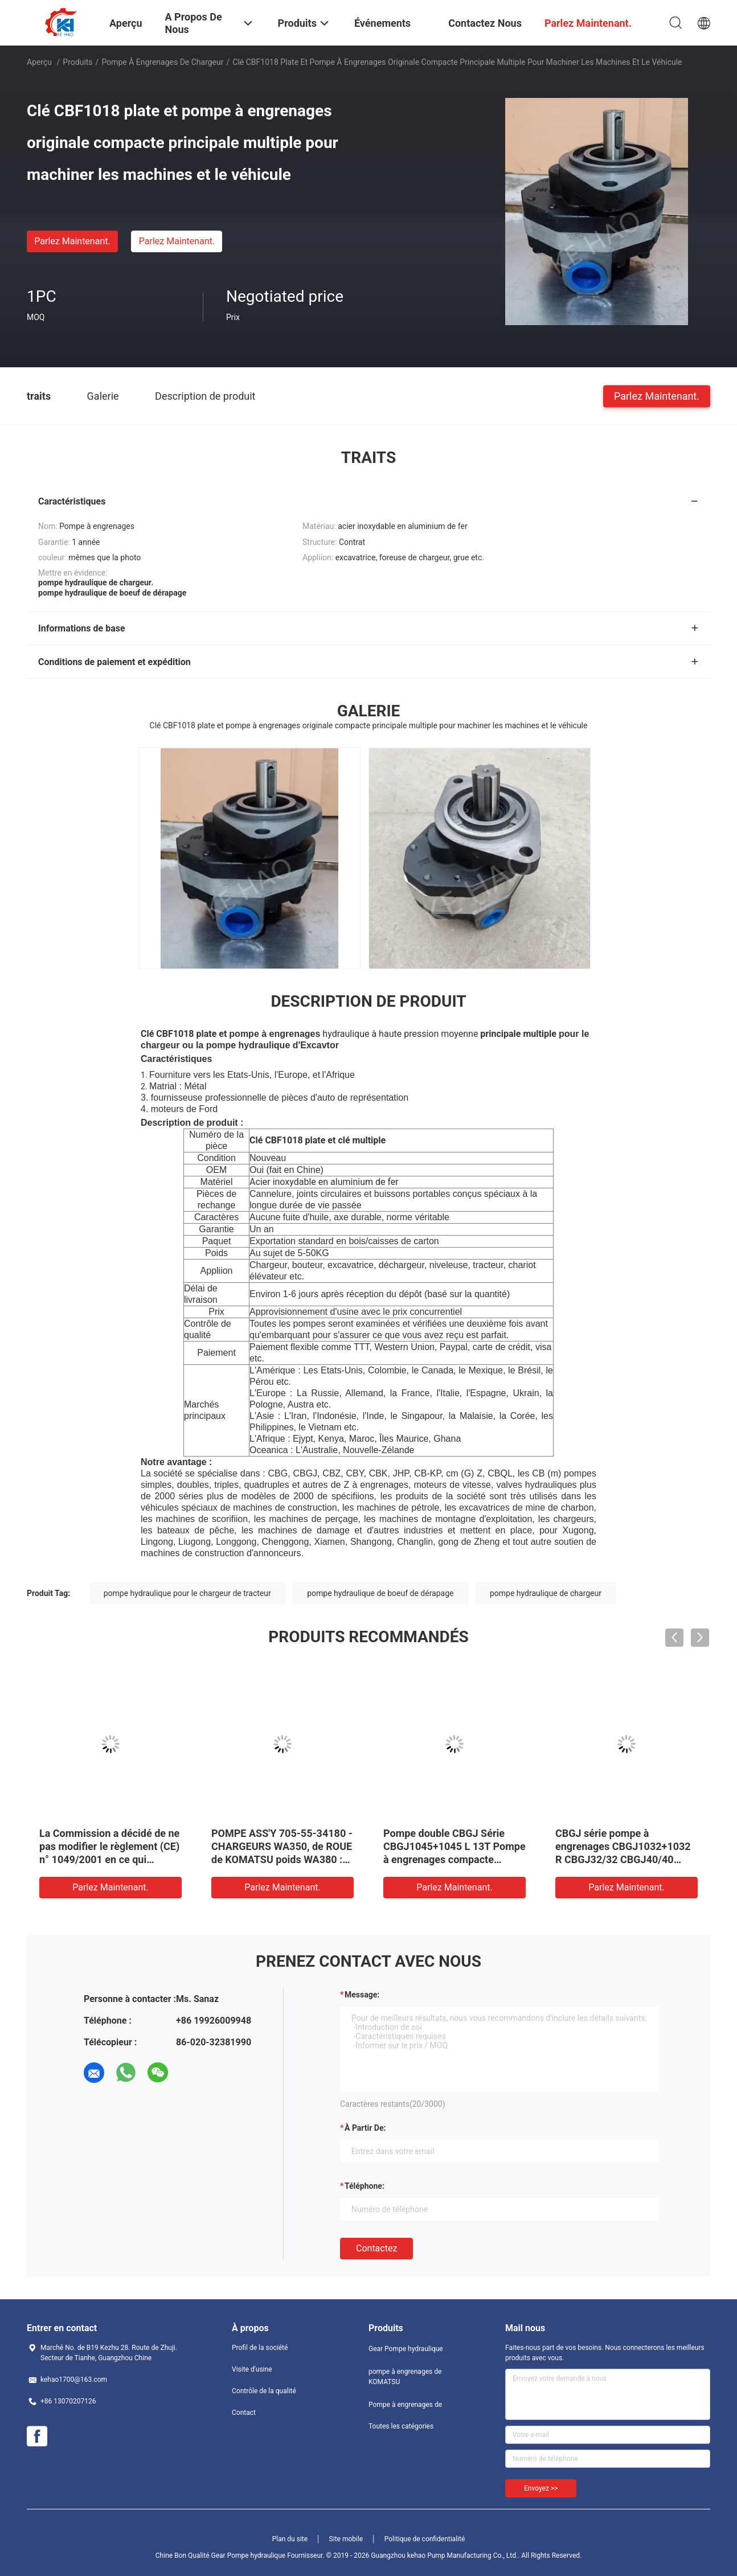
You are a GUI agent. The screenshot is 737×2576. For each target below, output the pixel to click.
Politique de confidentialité (424, 2539)
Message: (362, 1994)
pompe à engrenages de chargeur (162, 62)
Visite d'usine (252, 2369)
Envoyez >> (541, 2488)
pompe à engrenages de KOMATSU (404, 2377)
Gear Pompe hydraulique (405, 2349)
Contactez (376, 2248)
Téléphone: (364, 2186)
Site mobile (346, 2539)
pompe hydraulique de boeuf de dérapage (380, 1593)
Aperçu (39, 62)
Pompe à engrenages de (405, 2405)
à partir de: (365, 2127)
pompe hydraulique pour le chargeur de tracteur (187, 1593)
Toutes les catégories (400, 2426)
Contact (244, 2413)
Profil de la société (260, 2348)
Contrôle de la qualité (264, 2391)
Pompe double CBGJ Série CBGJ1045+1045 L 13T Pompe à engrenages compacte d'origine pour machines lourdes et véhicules (454, 1859)
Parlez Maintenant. (72, 241)
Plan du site (290, 2539)
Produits (77, 62)
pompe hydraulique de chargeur (545, 1593)
